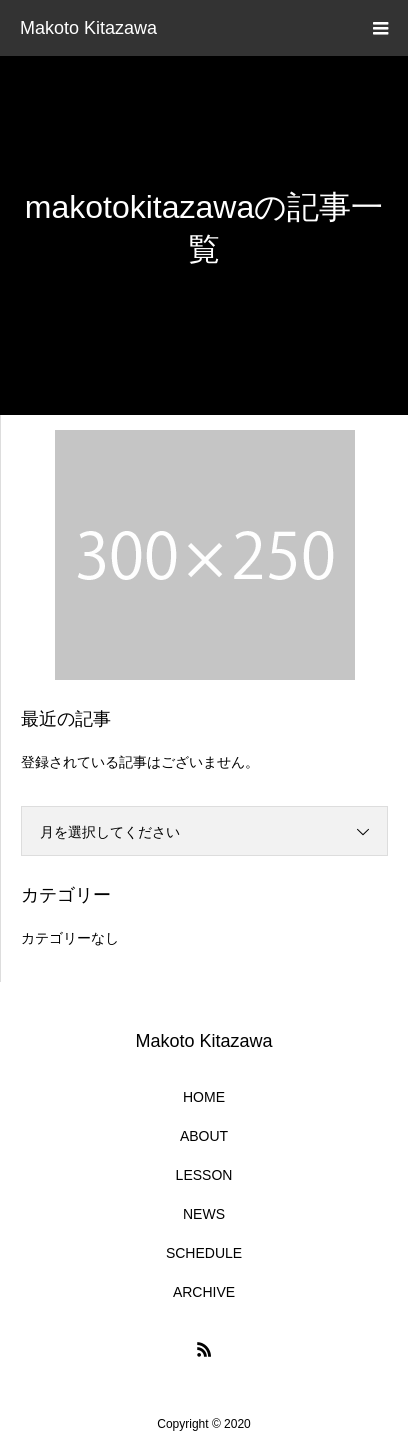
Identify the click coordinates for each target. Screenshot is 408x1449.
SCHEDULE (204, 1253)
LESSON (204, 1175)
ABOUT (204, 1136)
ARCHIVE (204, 1292)
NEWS (204, 1214)
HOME (204, 1097)
